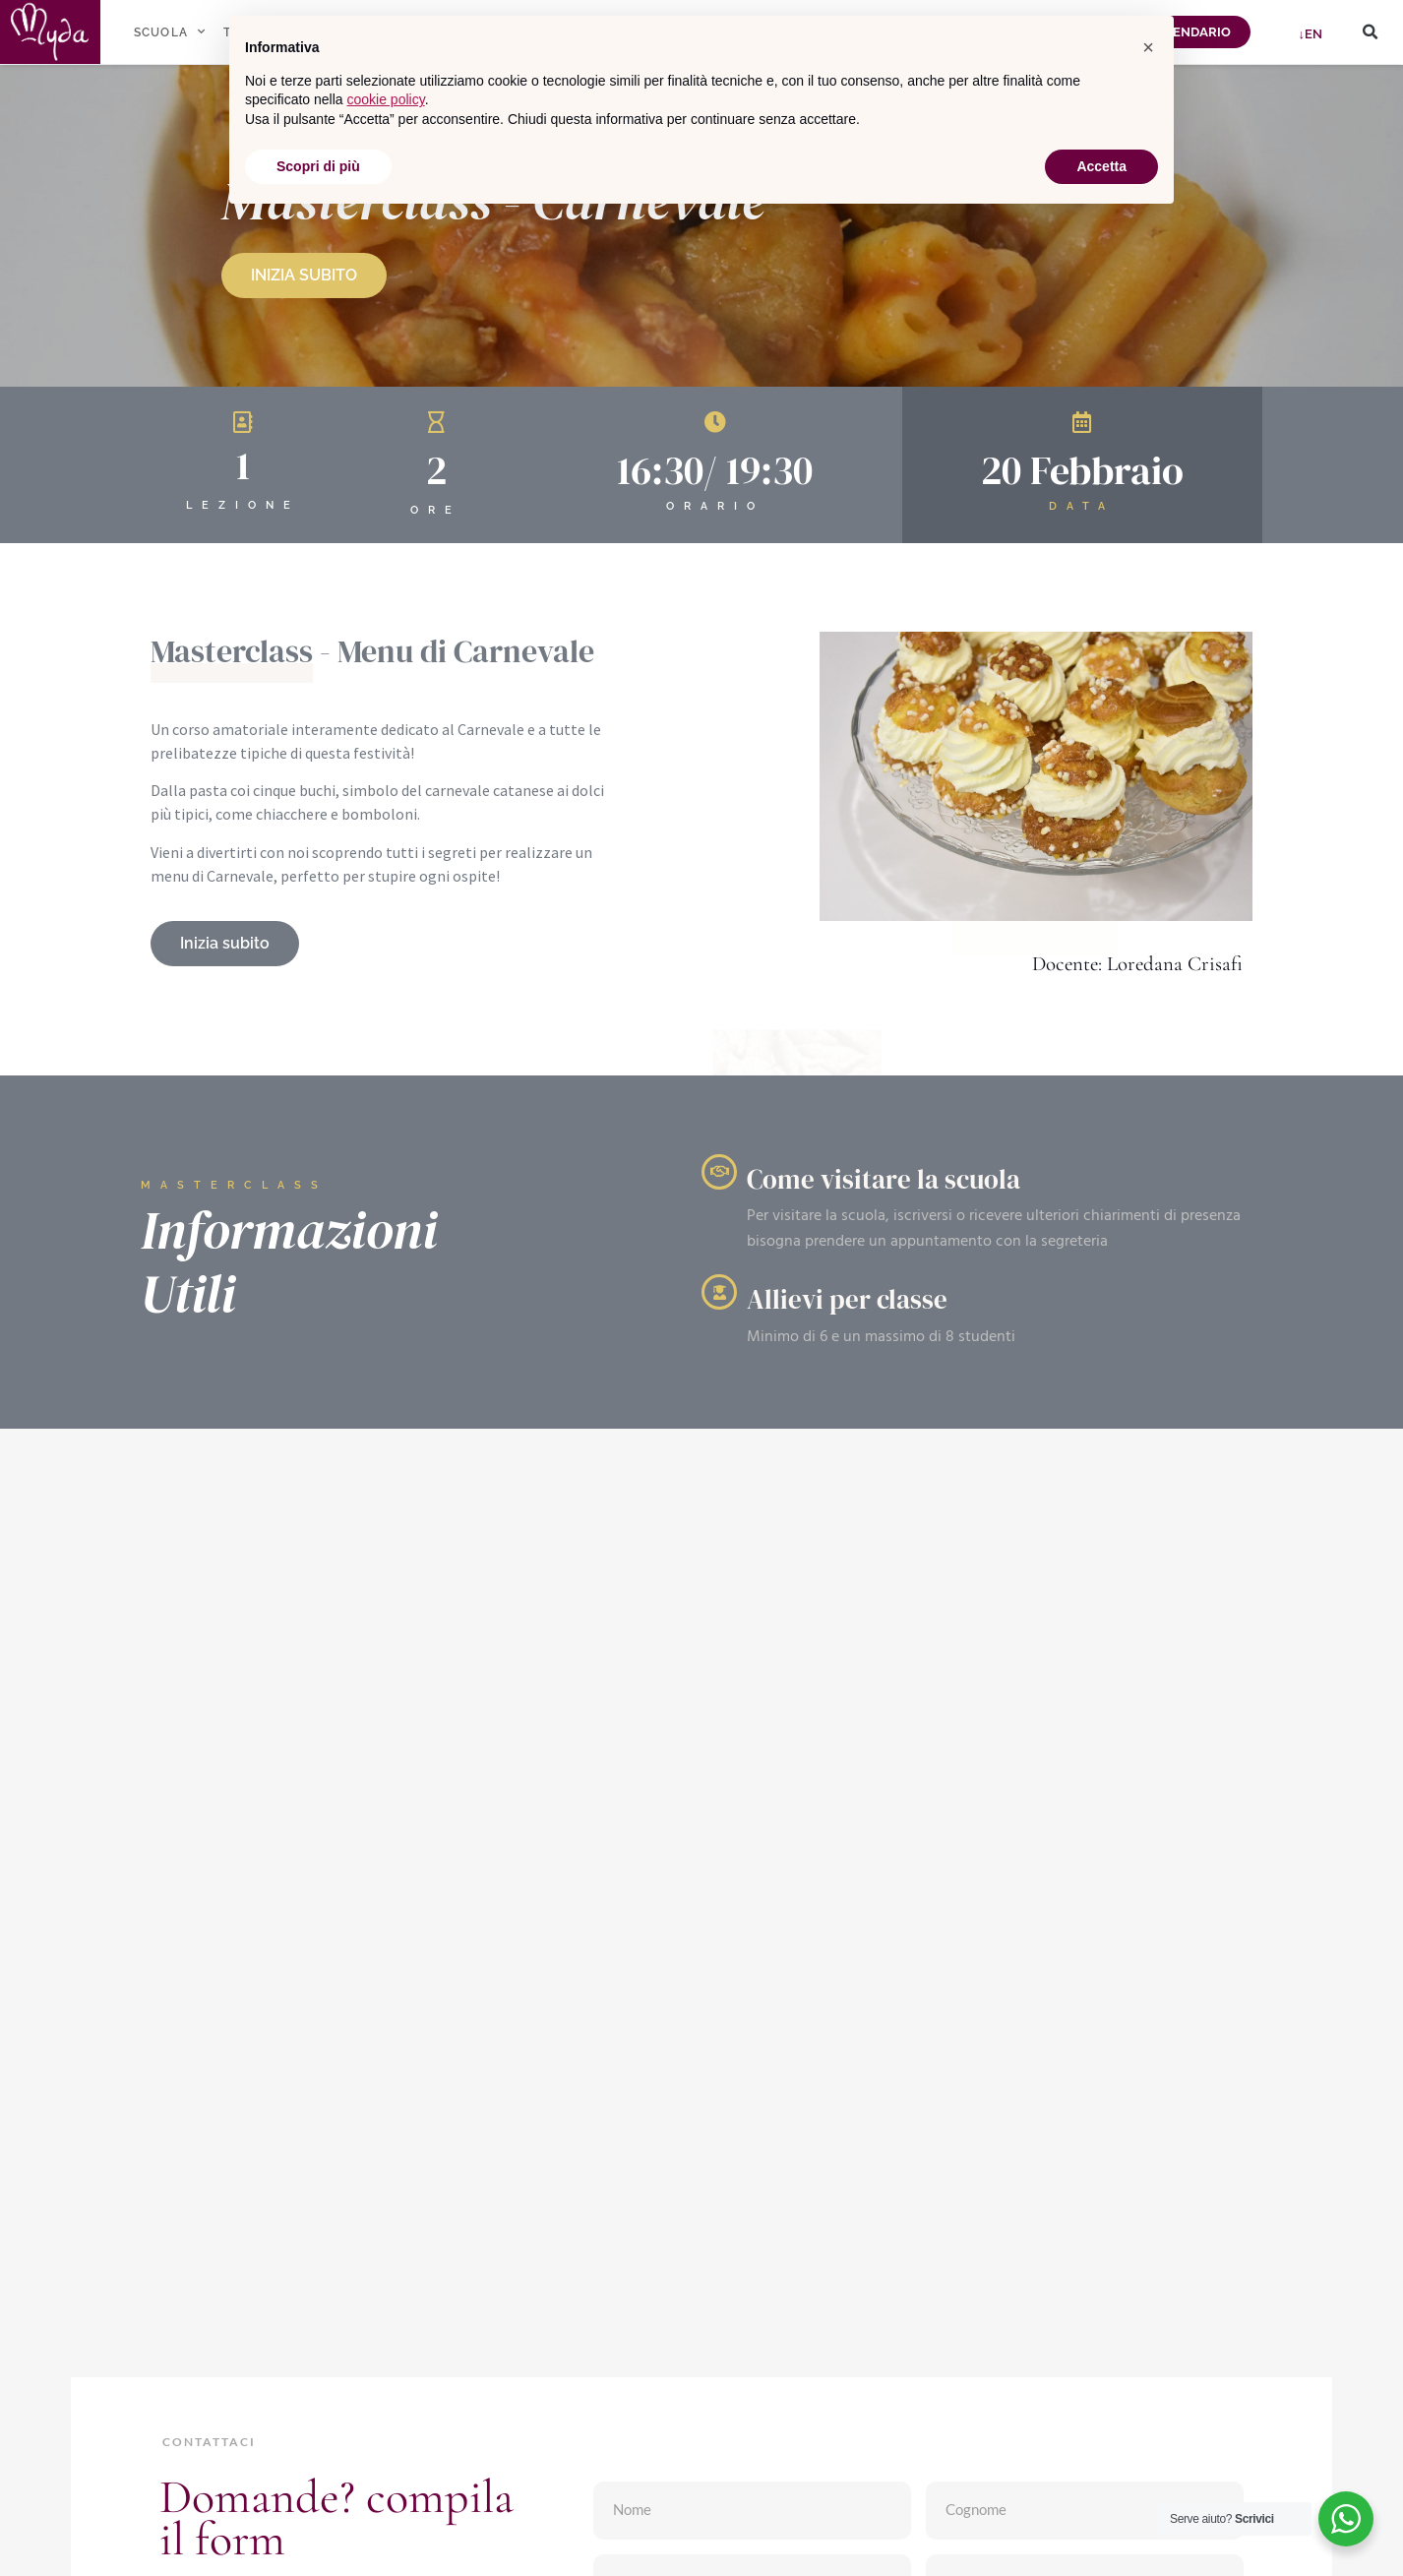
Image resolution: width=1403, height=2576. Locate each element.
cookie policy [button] (386, 99)
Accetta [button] (1101, 166)
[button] (1369, 32)
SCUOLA (170, 31)
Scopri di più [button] (318, 166)
